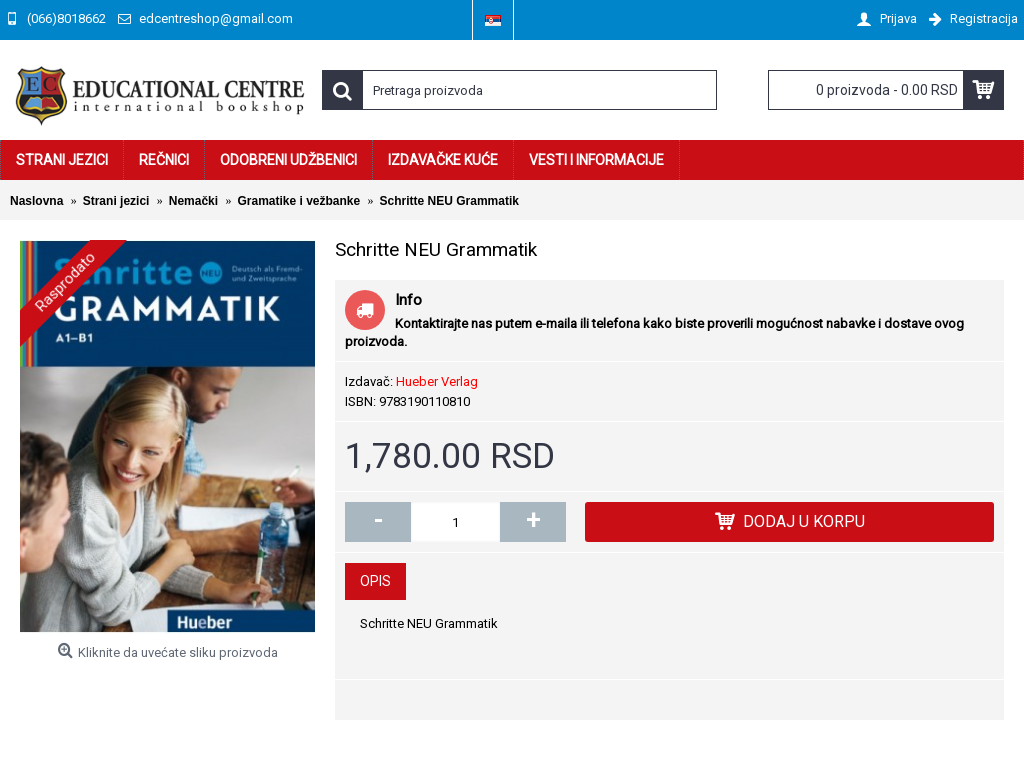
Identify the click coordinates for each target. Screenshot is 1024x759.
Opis (375, 581)
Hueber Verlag (437, 381)
